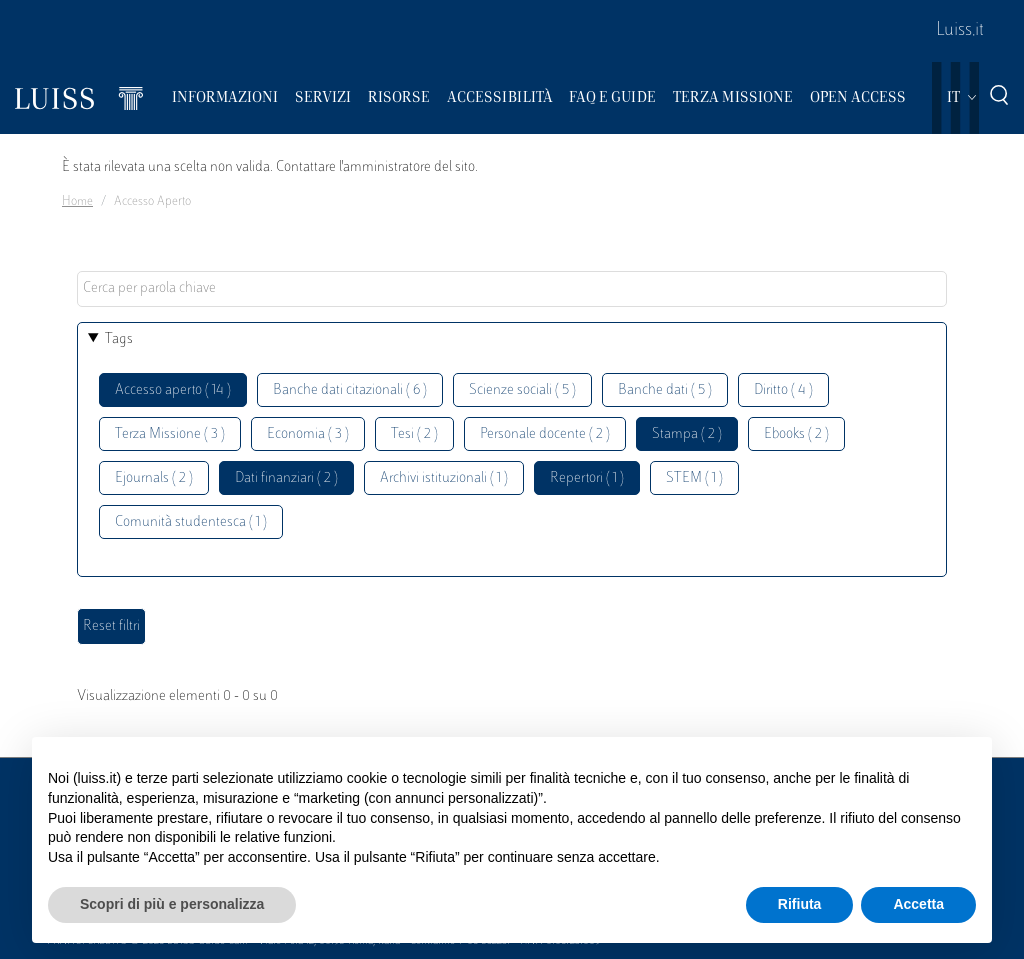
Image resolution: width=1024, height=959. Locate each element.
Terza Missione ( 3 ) (170, 434)
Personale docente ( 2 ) (545, 434)
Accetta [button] (918, 904)
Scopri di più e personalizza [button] (172, 904)
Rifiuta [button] (800, 904)
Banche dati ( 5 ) (665, 390)
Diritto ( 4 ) (783, 390)
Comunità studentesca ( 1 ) (191, 522)
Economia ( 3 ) (308, 434)
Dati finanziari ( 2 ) (286, 478)
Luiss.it (960, 31)
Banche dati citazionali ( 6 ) (350, 390)
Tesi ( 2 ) (414, 434)
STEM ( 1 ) (694, 478)
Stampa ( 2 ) (687, 434)
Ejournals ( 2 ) (154, 478)
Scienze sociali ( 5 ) (522, 390)
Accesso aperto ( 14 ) (173, 390)
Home (77, 202)
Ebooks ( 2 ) (796, 434)
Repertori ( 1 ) (587, 478)
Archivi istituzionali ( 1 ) (444, 478)
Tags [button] (119, 339)
